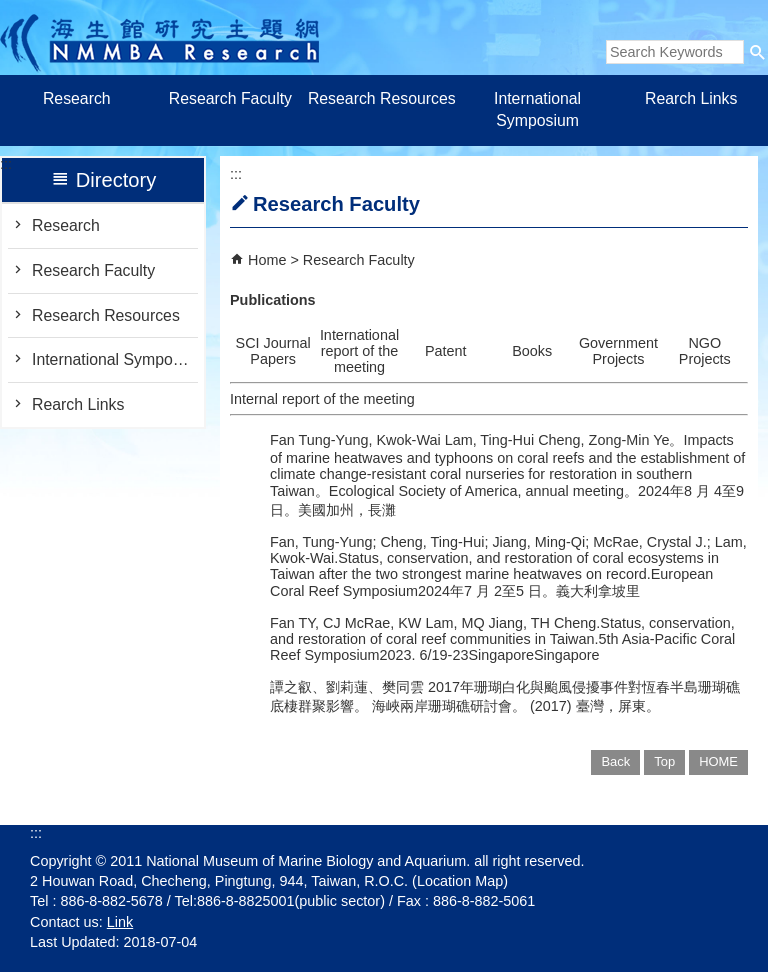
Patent (446, 351)
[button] (758, 52)
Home (267, 260)
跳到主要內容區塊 (10, 10)
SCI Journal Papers (273, 351)
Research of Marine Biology (159, 37)
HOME (718, 761)
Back (615, 761)
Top (664, 761)
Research (77, 98)
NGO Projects (705, 351)
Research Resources (384, 98)
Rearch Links (691, 98)
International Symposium (537, 109)
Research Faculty (230, 98)
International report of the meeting (359, 351)
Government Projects (618, 351)
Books (532, 351)
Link (120, 922)
